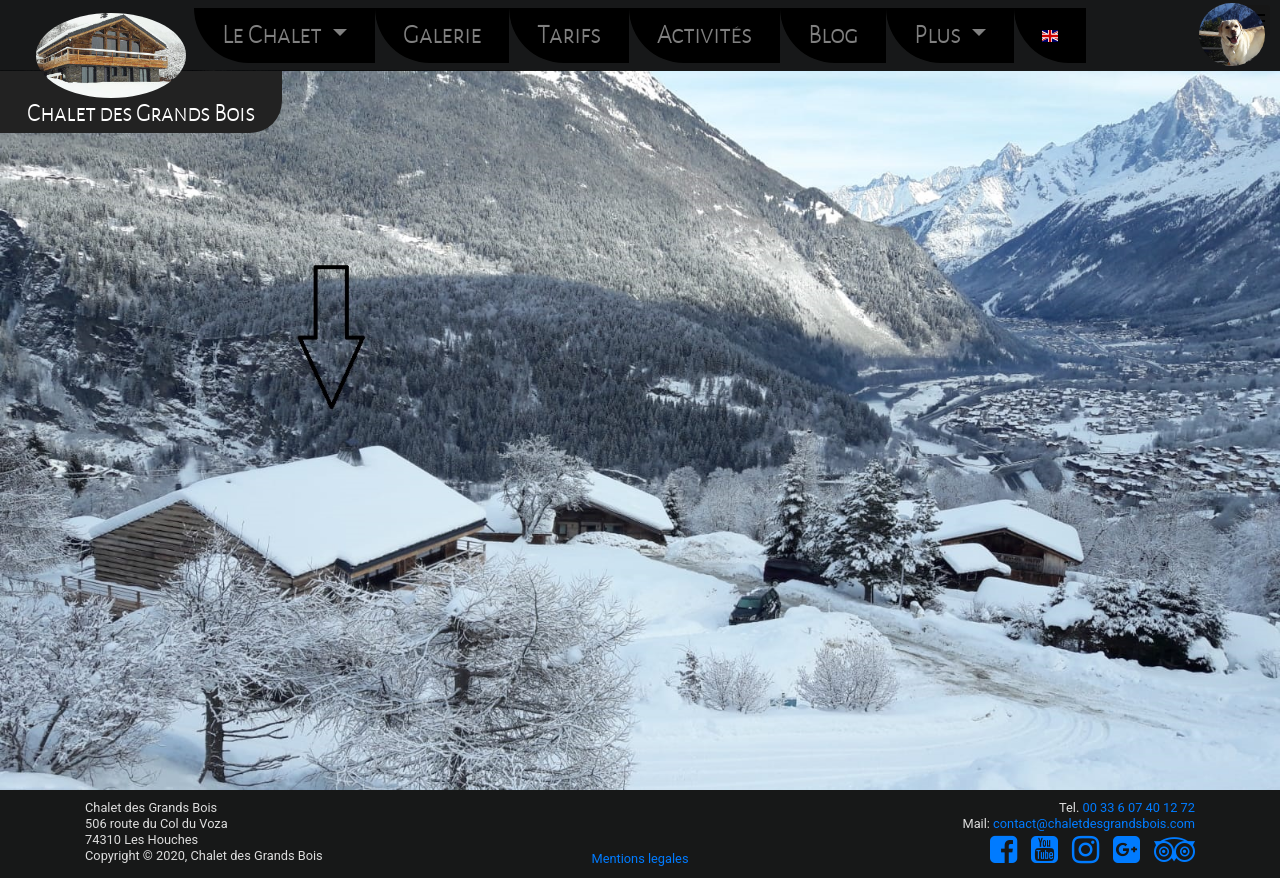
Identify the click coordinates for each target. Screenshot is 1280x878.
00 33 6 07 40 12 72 (1138, 807)
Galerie (442, 35)
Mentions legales (639, 858)
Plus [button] (940, 35)
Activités (704, 35)
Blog (833, 35)
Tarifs (569, 35)
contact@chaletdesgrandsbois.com (1094, 823)
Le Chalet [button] (274, 35)
